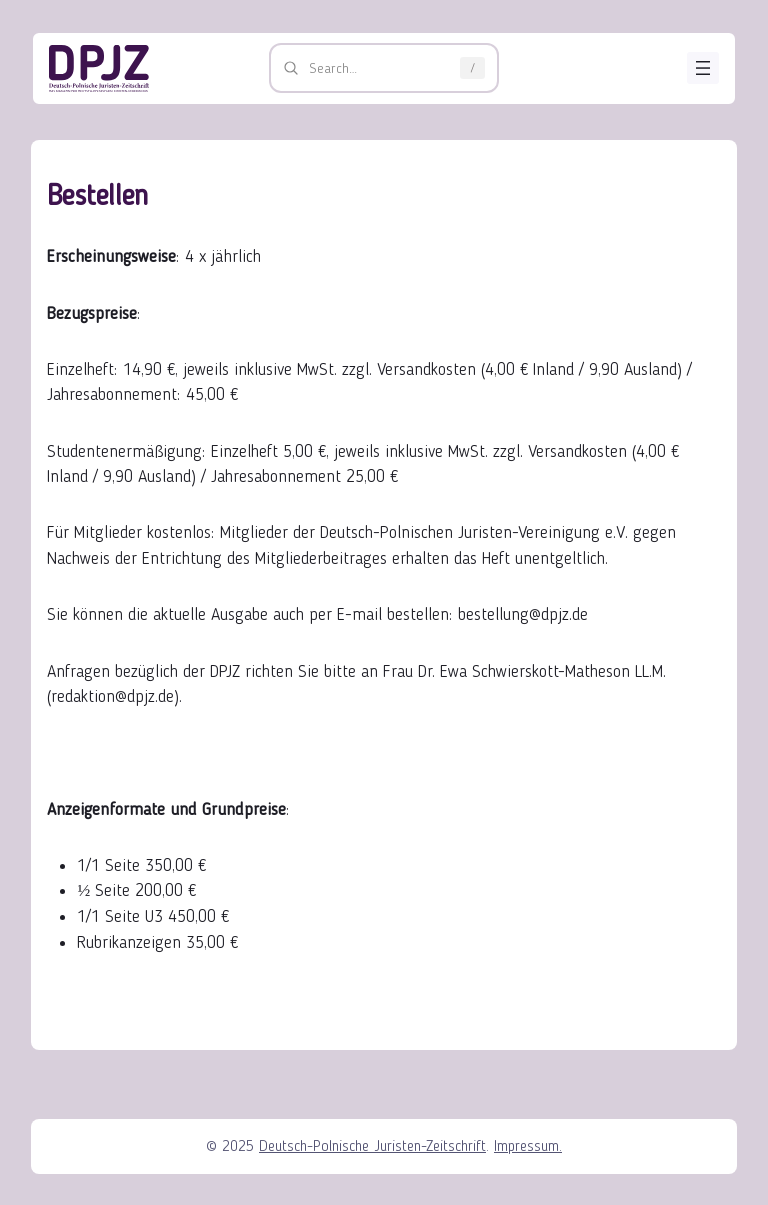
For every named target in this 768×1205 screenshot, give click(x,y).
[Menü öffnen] (703, 68)
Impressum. (528, 1146)
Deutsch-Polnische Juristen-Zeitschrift (372, 1146)
